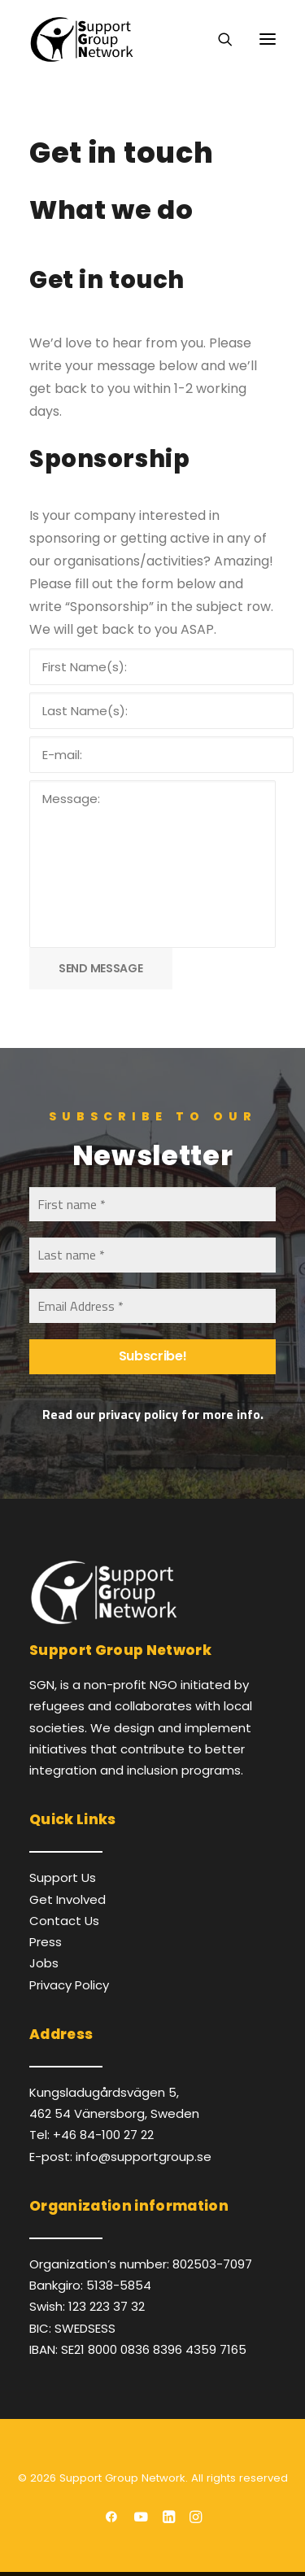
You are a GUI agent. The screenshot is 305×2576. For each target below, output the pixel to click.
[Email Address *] (152, 1306)
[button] (267, 39)
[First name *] (152, 1204)
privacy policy (138, 1414)
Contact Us (64, 1920)
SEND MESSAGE (101, 968)
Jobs (44, 1962)
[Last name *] (152, 1255)
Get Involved (67, 1899)
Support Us (62, 1877)
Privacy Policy (69, 1984)
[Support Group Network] (81, 39)
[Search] (218, 39)
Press (45, 1941)
